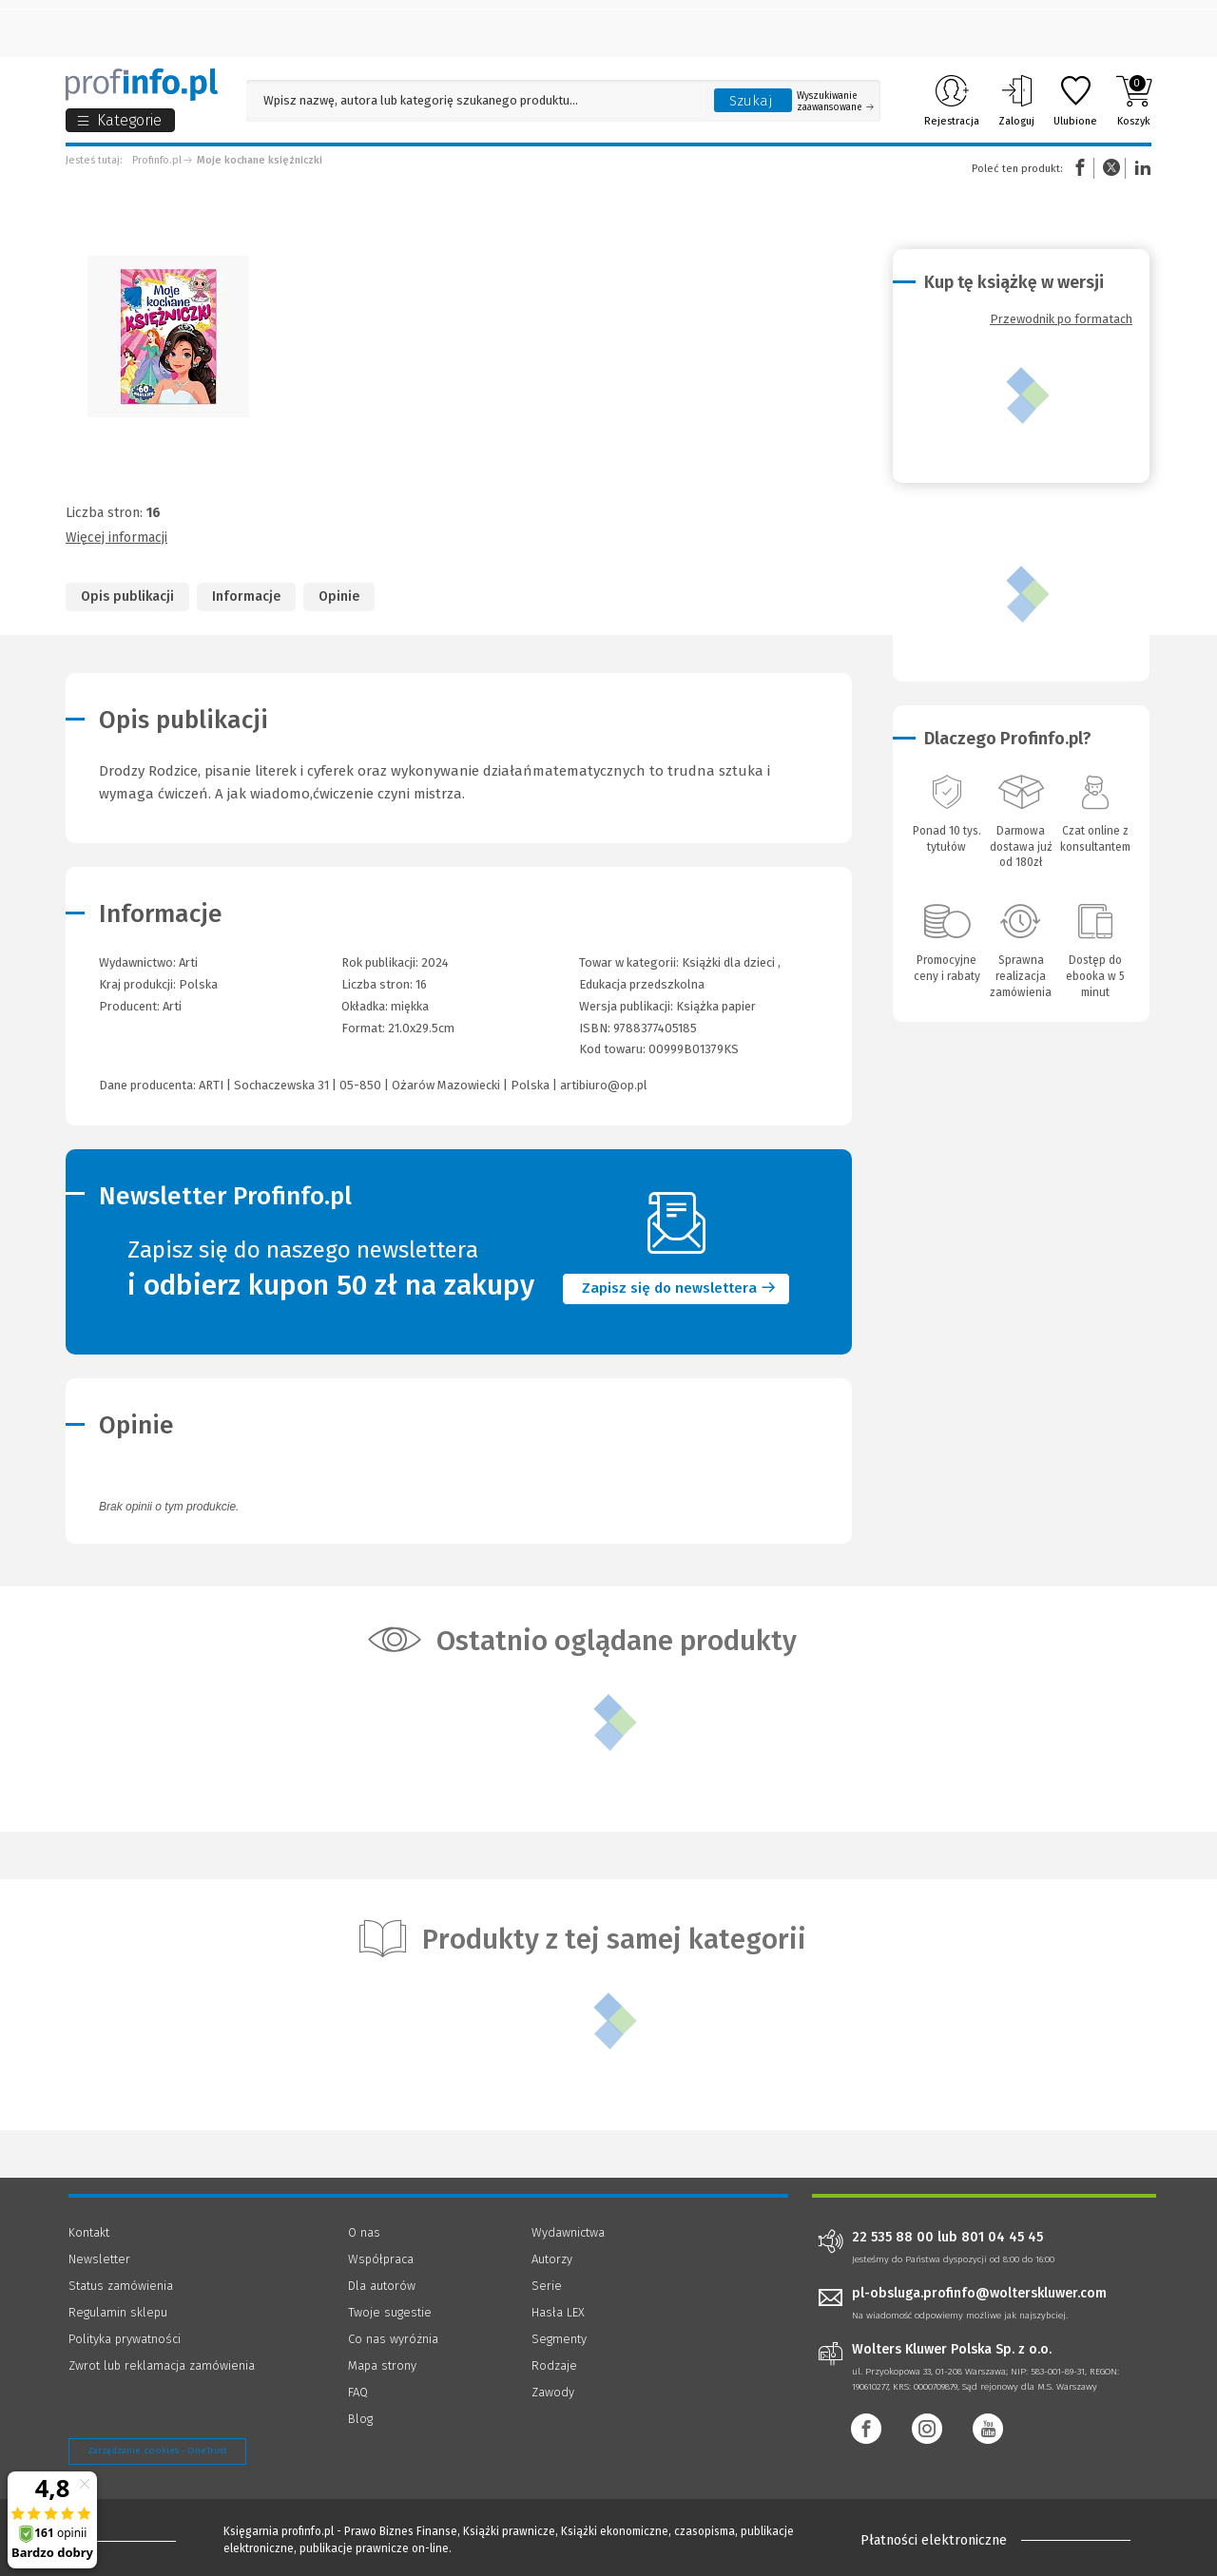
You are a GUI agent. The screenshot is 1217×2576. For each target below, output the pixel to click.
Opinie (339, 596)
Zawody (552, 2392)
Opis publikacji (127, 596)
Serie (546, 2285)
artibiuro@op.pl (603, 1085)
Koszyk (1133, 100)
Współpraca (381, 2259)
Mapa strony (382, 2365)
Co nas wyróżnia (393, 2339)
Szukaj (751, 100)
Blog (360, 2419)
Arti (172, 1006)
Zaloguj (1016, 100)
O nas (364, 2232)
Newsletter (99, 2259)
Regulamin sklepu (117, 2312)
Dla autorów (381, 2285)
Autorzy (551, 2259)
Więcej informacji (116, 537)
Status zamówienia (120, 2285)
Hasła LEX (558, 2312)
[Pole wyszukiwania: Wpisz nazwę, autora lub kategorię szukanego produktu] (475, 100)
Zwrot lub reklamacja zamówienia (161, 2365)
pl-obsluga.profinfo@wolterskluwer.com (979, 2293)
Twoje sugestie (390, 2312)
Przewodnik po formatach (1061, 319)
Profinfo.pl (157, 160)
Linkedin (1140, 168)
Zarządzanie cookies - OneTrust (157, 2450)
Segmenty (559, 2339)
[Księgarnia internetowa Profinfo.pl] (142, 84)
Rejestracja (951, 100)
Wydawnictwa (568, 2232)
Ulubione (1075, 100)
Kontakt (88, 2232)
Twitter (1111, 168)
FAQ (358, 2392)
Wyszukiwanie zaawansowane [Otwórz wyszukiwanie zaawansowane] (835, 101)
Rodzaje (554, 2365)
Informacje (246, 596)
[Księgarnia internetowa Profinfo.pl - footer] (121, 2539)
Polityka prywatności (124, 2339)
